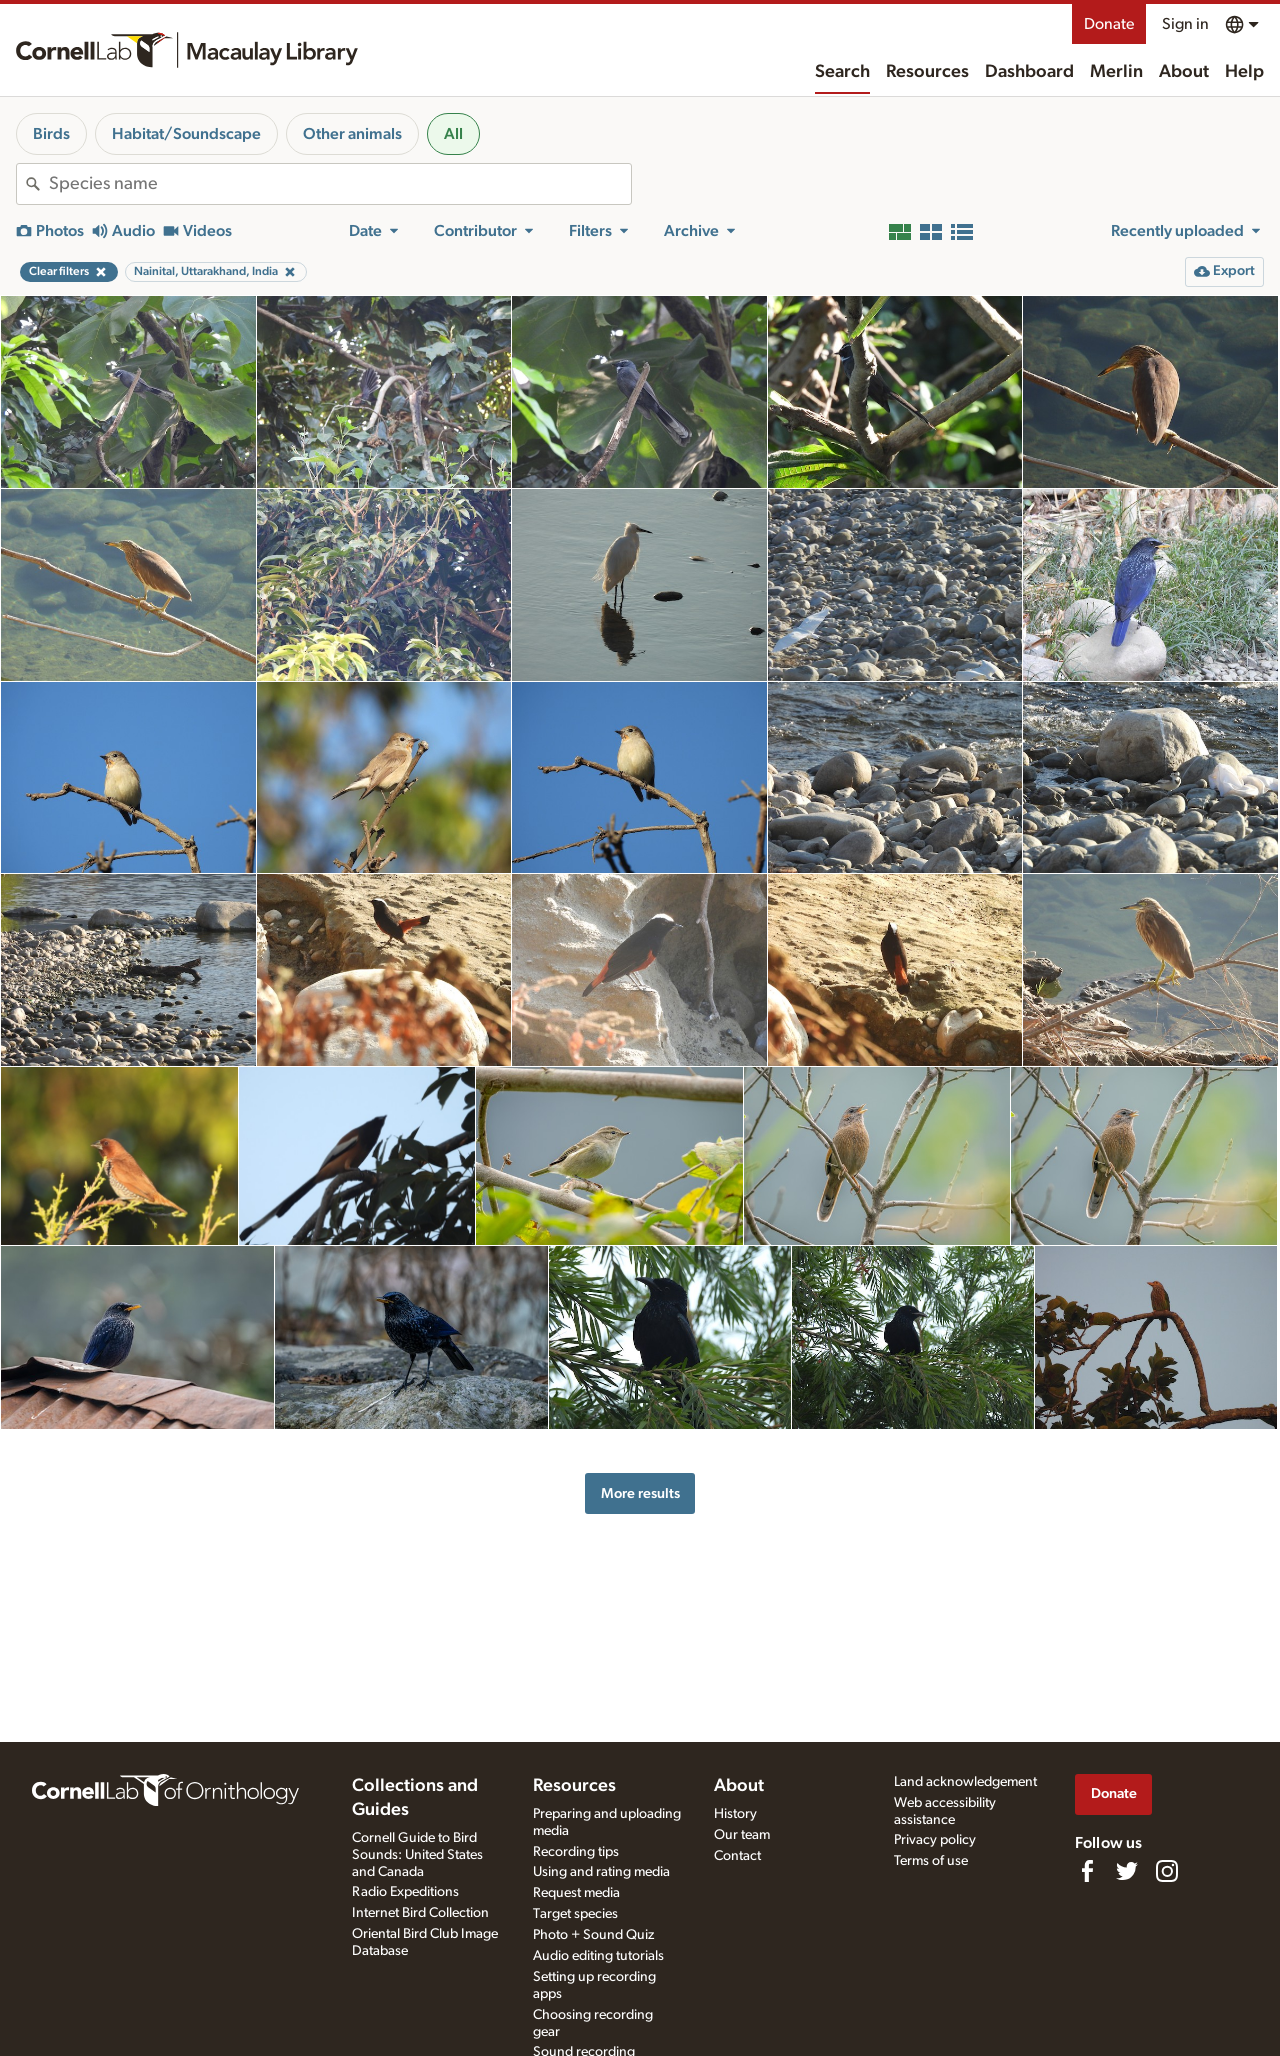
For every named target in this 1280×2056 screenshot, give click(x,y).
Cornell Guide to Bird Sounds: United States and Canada (417, 1855)
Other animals (352, 134)
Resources (927, 72)
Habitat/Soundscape (186, 134)
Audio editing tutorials (598, 1956)
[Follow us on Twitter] (1127, 1871)
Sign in (1185, 24)
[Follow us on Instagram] (1167, 1871)
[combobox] (340, 184)
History (735, 1814)
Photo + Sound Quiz (593, 1935)
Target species (575, 1914)
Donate (1109, 24)
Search (842, 72)
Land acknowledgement (965, 1782)
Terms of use (931, 1861)
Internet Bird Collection (420, 1913)
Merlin (1116, 72)
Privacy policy (935, 1840)
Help (1244, 72)
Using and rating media (601, 1872)
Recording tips (576, 1852)
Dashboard (1029, 72)
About (1184, 72)
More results (640, 1493)
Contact (737, 1856)
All (453, 134)
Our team (742, 1835)
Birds (51, 134)
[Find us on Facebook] (1087, 1871)
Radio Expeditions (405, 1892)
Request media (576, 1893)
